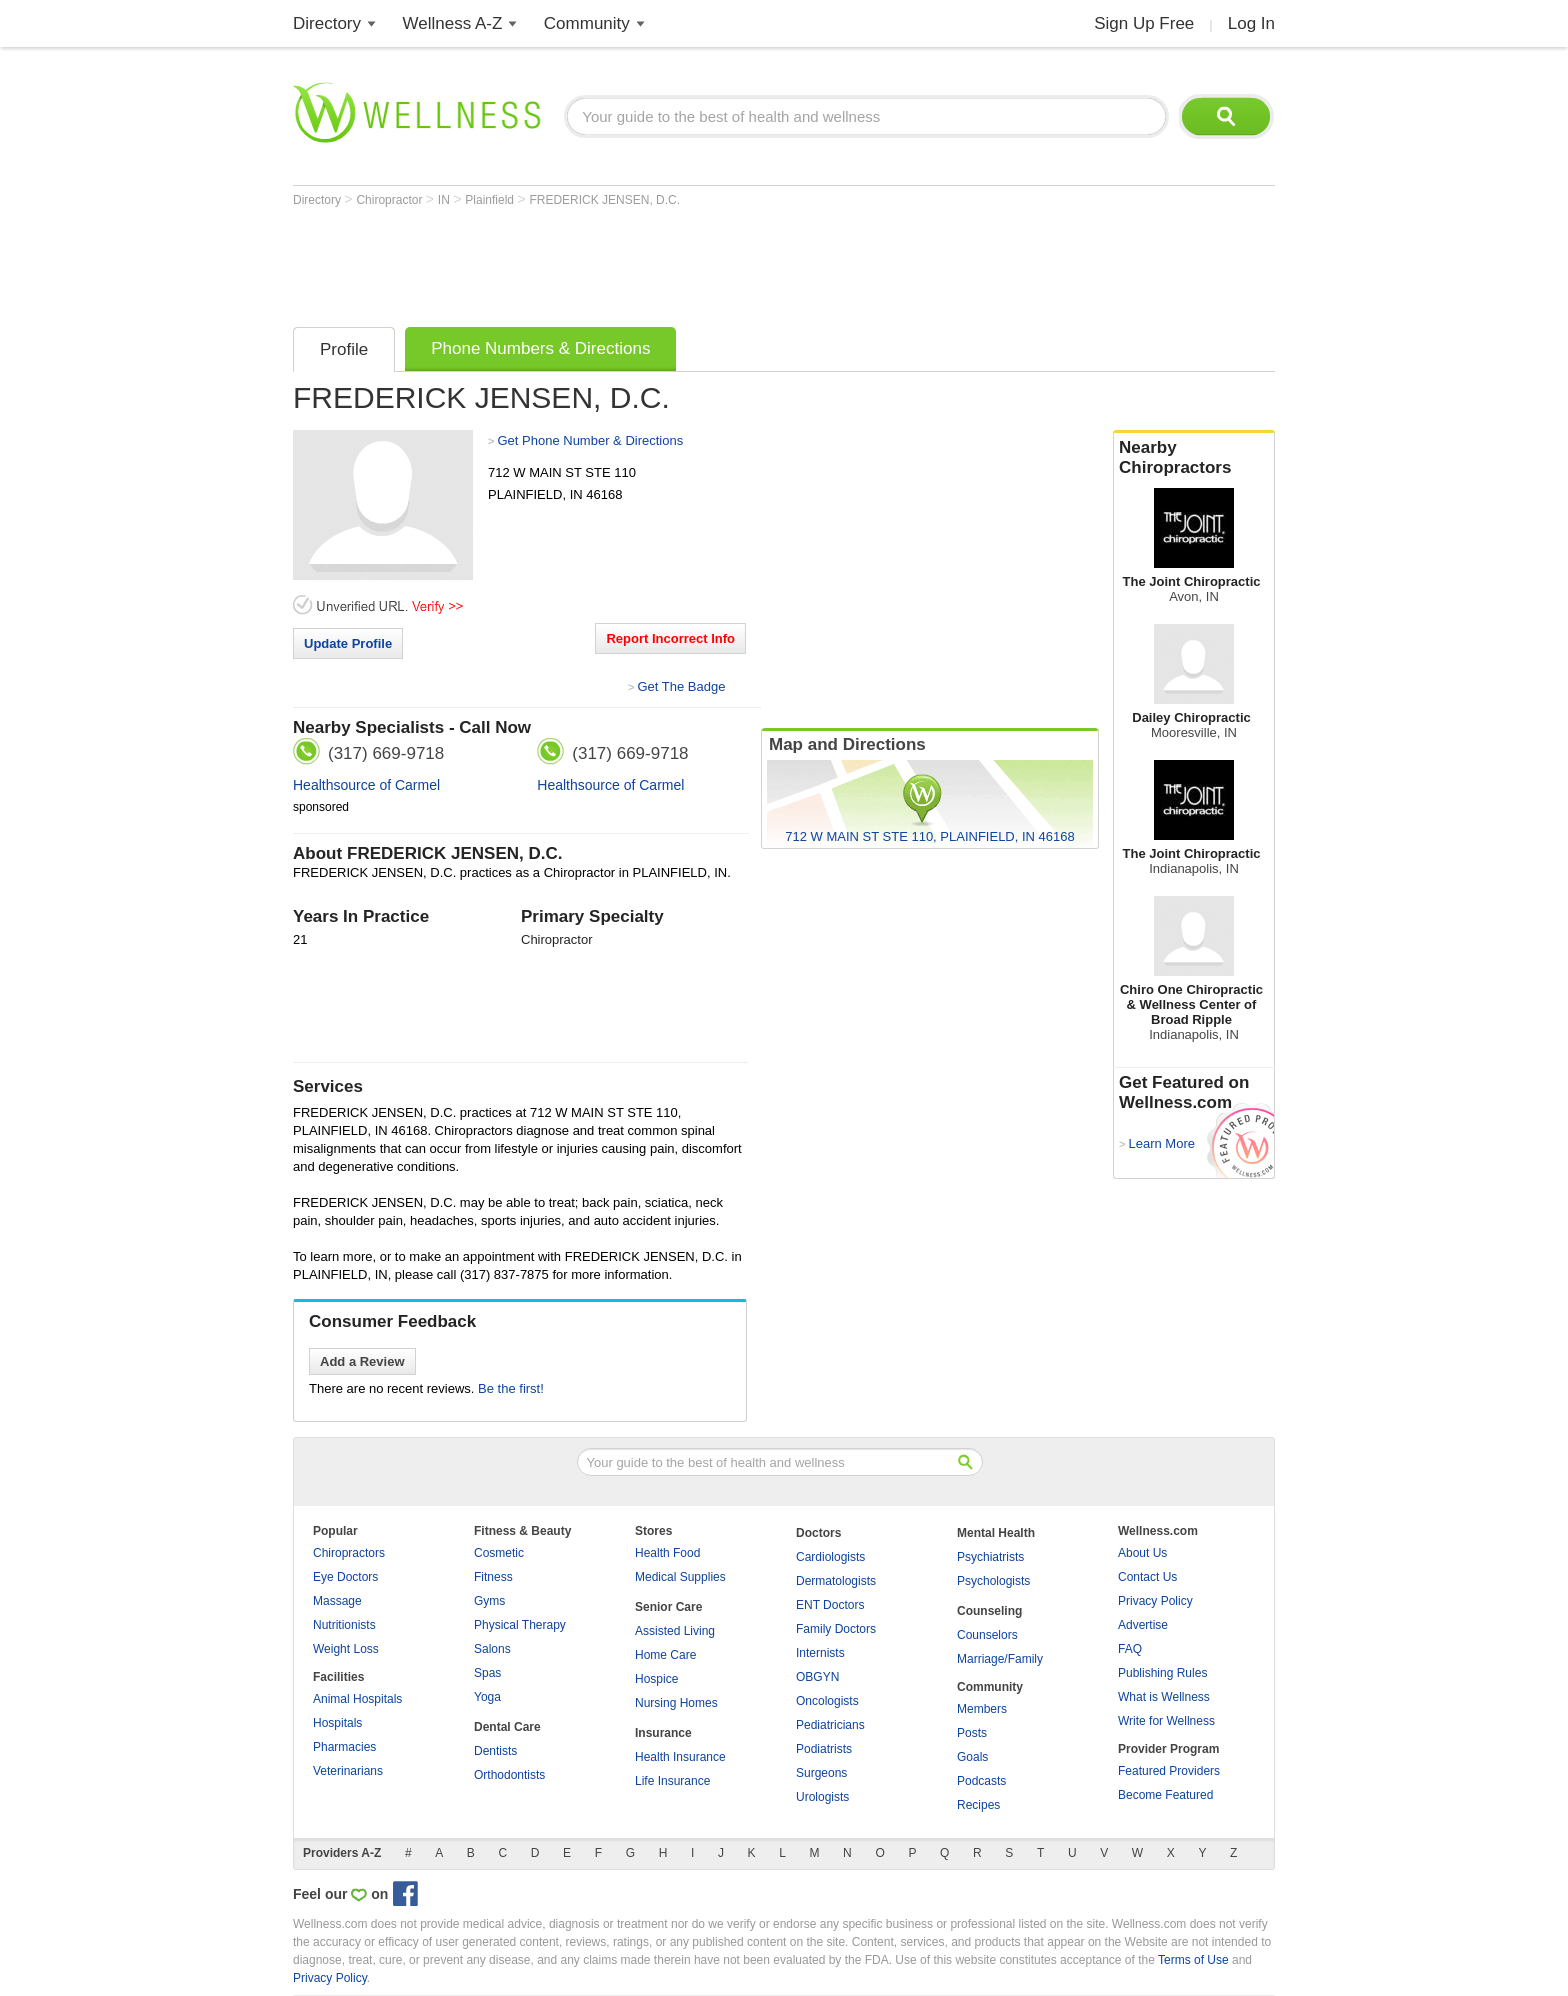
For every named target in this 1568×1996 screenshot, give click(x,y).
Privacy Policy (1155, 1601)
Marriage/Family (1000, 1659)
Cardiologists (830, 1557)
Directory (327, 23)
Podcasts (981, 1781)
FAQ (1130, 1649)
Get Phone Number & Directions (590, 440)
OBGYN (817, 1677)
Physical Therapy (520, 1625)
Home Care (665, 1655)
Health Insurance (680, 1757)
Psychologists (993, 1581)
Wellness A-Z (453, 23)
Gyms (489, 1601)
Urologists (822, 1797)
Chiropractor (390, 200)
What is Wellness (1164, 1697)
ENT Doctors (830, 1605)
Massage (337, 1601)
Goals (972, 1757)
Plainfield (491, 200)
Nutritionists (344, 1625)
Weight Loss (346, 1649)
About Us (1142, 1553)
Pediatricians (830, 1725)
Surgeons (821, 1773)
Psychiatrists (990, 1557)
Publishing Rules (1162, 1673)
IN (445, 200)
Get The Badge (681, 686)
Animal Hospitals (357, 1699)
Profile (344, 349)
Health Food (667, 1553)
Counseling (989, 1611)
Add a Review (362, 1361)
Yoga (487, 1697)
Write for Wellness (1166, 1721)
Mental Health (996, 1533)
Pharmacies (344, 1747)
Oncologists (827, 1701)
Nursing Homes (676, 1703)
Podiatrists (824, 1749)
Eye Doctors (345, 1577)
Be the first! (511, 1388)
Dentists (495, 1751)
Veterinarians (348, 1771)
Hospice (656, 1679)
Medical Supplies (680, 1577)
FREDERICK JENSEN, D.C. (604, 200)
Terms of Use (1193, 1960)
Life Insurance (672, 1781)
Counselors (987, 1635)
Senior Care (668, 1607)
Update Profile (348, 643)
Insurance (663, 1733)
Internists (820, 1653)
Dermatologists (836, 1581)
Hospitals (337, 1723)
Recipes (978, 1805)
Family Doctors (836, 1629)
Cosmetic (499, 1553)
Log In (1251, 23)
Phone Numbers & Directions (540, 348)
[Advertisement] (657, 262)
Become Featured (1165, 1795)
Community (587, 23)
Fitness (493, 1577)
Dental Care (507, 1727)
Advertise (1143, 1625)
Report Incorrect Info (670, 638)
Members (982, 1709)
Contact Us (1147, 1577)
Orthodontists (509, 1775)
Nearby (1194, 458)
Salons (492, 1649)
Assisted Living (675, 1631)
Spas (487, 1673)
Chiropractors (349, 1553)
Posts (972, 1733)
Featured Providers (1169, 1771)
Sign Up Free (1144, 23)
